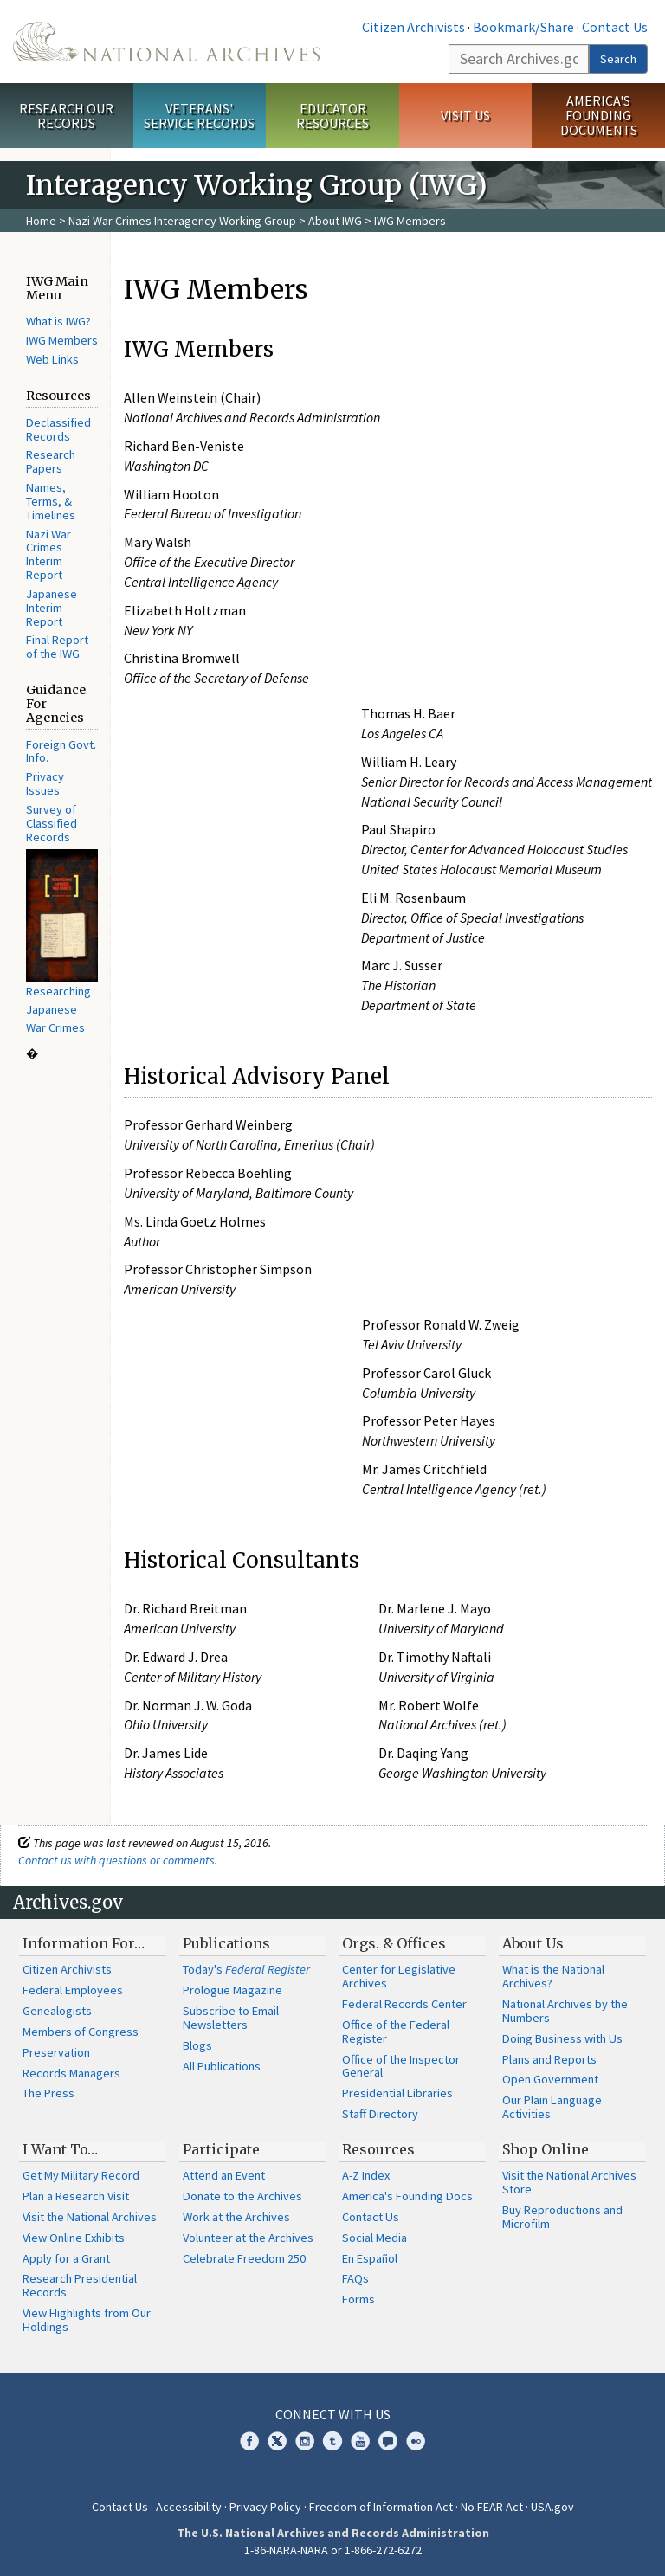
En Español (369, 2258)
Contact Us (615, 26)
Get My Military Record (81, 2175)
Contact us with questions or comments (116, 1860)
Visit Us (465, 115)
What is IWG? (58, 321)
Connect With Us (333, 2414)
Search (618, 59)
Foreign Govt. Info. (61, 751)
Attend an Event (224, 2175)
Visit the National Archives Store (569, 2182)
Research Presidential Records (80, 2285)
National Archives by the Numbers (565, 2010)
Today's (246, 1969)
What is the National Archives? (553, 1976)
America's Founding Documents (598, 115)
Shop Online (545, 2149)
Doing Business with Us (562, 2038)
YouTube (360, 2441)
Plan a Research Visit (76, 2196)
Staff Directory (380, 2114)
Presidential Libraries (397, 2093)
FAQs (355, 2278)
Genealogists (57, 2011)
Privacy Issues (45, 783)
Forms (358, 2299)
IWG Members (62, 340)
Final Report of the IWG (57, 646)
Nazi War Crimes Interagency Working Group (182, 221)
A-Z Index (366, 2175)
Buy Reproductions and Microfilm (562, 2216)
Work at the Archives (236, 2217)
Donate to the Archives (242, 2196)
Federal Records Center (404, 2004)
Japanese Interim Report (51, 607)
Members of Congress (81, 2031)
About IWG (335, 221)
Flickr (415, 2441)
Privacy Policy (265, 2507)
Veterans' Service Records (199, 116)
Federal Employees (73, 1990)
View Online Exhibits (74, 2237)
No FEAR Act (492, 2507)
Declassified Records (58, 429)
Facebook (249, 2441)
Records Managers (71, 2073)
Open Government (550, 2079)
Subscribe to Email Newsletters (231, 2017)
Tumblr (332, 2441)
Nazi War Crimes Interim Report (48, 554)
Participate (221, 2149)
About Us (533, 1943)
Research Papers (50, 461)
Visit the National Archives (90, 2217)
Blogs (197, 2045)
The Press (48, 2093)
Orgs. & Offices (394, 1943)
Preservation (56, 2052)
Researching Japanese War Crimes (58, 1008)
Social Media (374, 2237)
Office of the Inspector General (401, 2066)
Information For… (84, 1943)
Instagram (304, 2441)
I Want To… (60, 2149)
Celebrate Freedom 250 (244, 2258)
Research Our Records (66, 116)
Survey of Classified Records (51, 823)
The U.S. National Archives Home (166, 41)
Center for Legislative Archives (398, 1976)
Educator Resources (332, 116)
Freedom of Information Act (381, 2507)
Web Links (52, 359)
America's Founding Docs (407, 2196)
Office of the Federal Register (395, 2031)
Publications (226, 1943)
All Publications (222, 2066)
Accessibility (189, 2507)
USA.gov (552, 2507)
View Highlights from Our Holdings (87, 2319)
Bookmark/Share (523, 26)
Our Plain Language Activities (552, 2107)
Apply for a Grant (66, 2258)
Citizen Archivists (413, 26)
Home (41, 221)
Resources (378, 2149)
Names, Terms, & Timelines (50, 501)
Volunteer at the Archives (248, 2237)
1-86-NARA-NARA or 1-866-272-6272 (333, 2550)
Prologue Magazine (232, 1990)
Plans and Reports (549, 2059)
